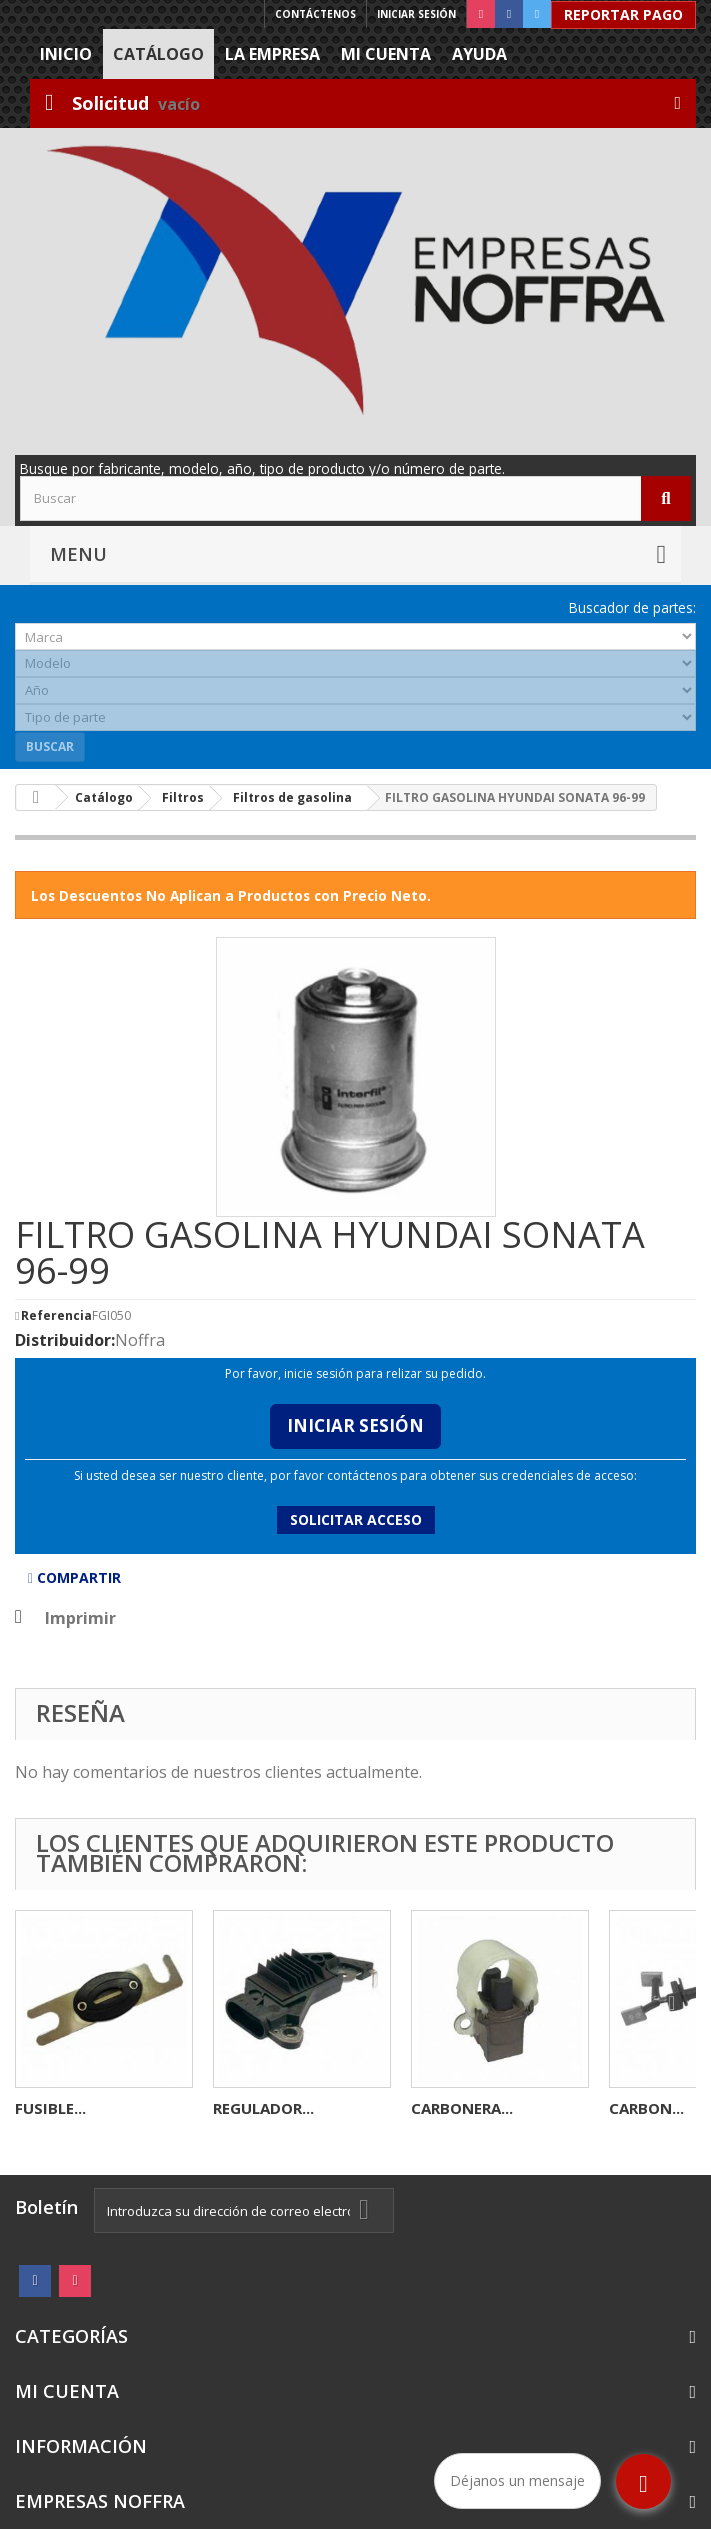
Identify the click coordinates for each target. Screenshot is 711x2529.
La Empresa (272, 54)
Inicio (66, 54)
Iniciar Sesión (355, 1425)
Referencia (56, 1316)
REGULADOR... (263, 2108)
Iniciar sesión (416, 14)
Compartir (74, 1577)
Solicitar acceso (356, 1519)
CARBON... (646, 2108)
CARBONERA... (462, 2108)
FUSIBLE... (50, 2108)
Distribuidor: (65, 1340)
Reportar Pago (623, 14)
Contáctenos (315, 14)
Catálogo (158, 54)
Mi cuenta (386, 54)
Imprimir (80, 1618)
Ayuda (479, 54)
